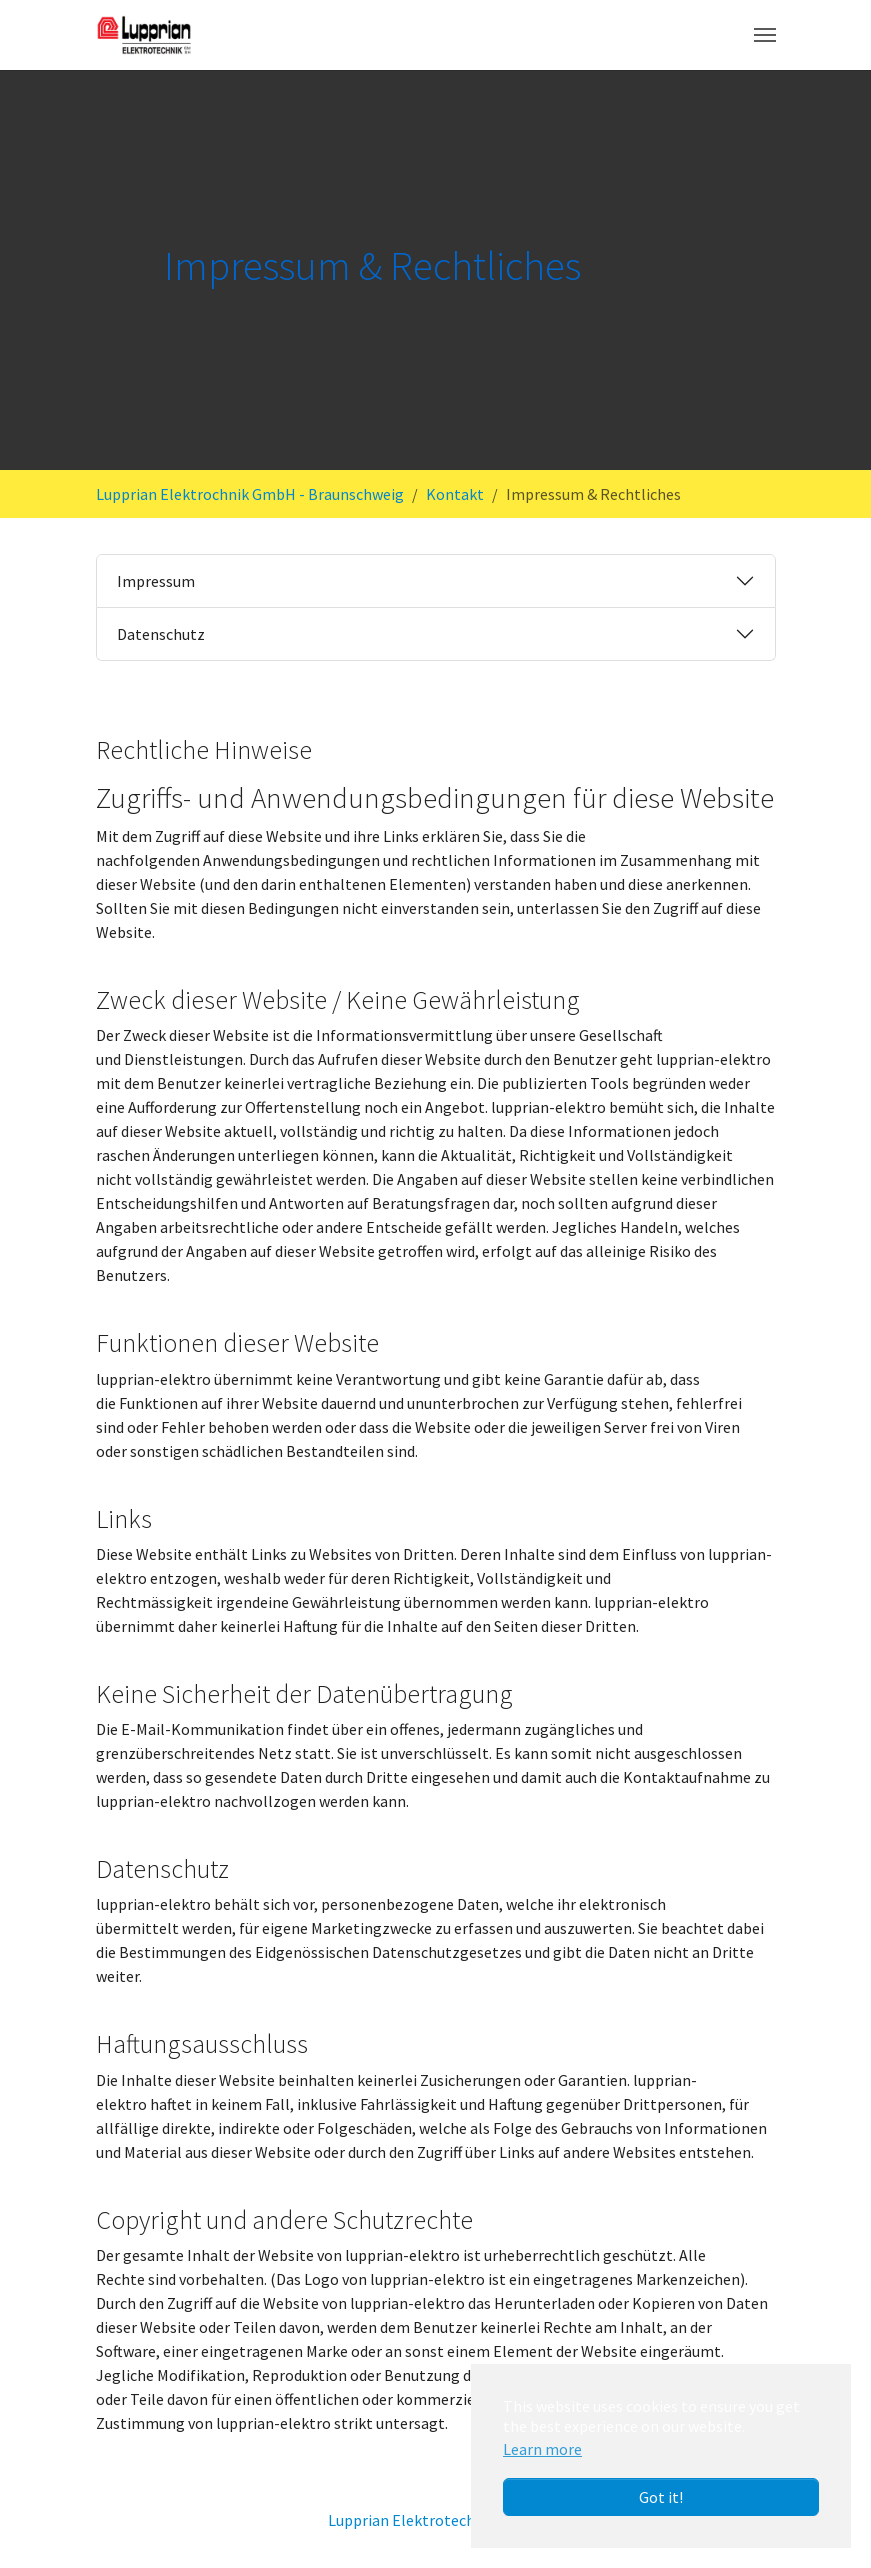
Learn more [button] (542, 2449)
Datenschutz (161, 634)
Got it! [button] (661, 2497)
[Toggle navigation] (765, 35)
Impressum (156, 581)
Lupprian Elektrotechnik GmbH (435, 2520)
